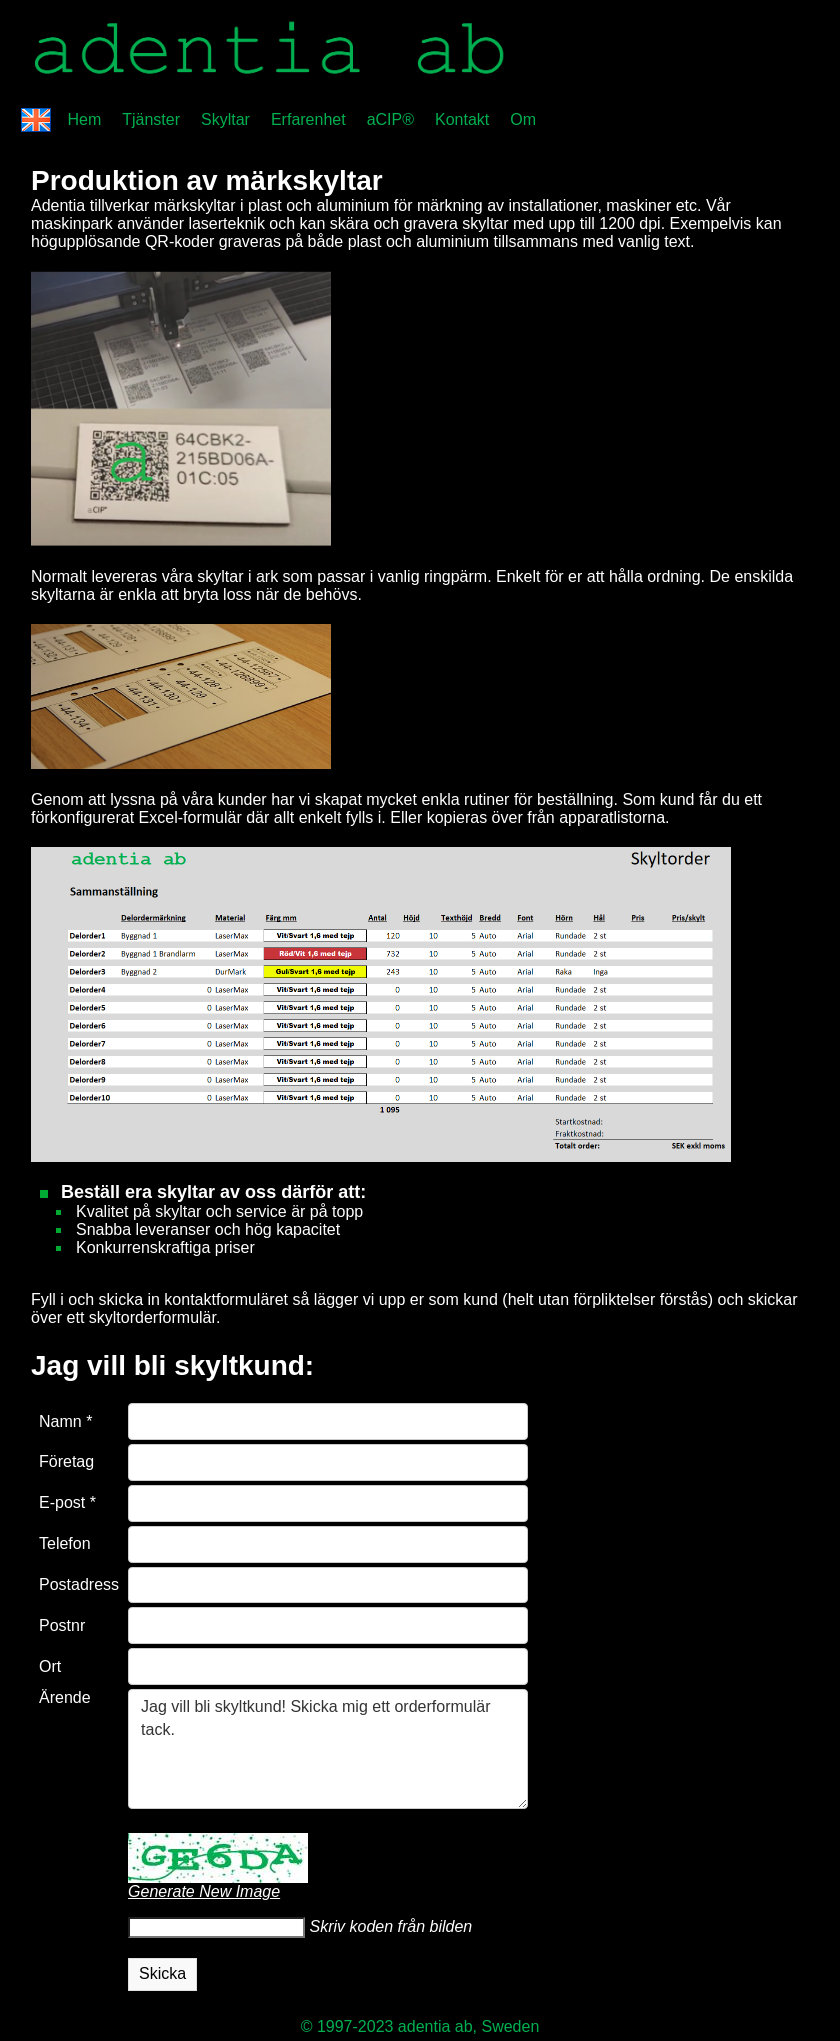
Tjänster (151, 119)
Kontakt (462, 119)
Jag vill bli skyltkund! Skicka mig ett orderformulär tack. (328, 1749)
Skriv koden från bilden (388, 1926)
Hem (84, 119)
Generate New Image (204, 1891)
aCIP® (390, 119)
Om (523, 119)
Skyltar (225, 119)
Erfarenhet (308, 119)
